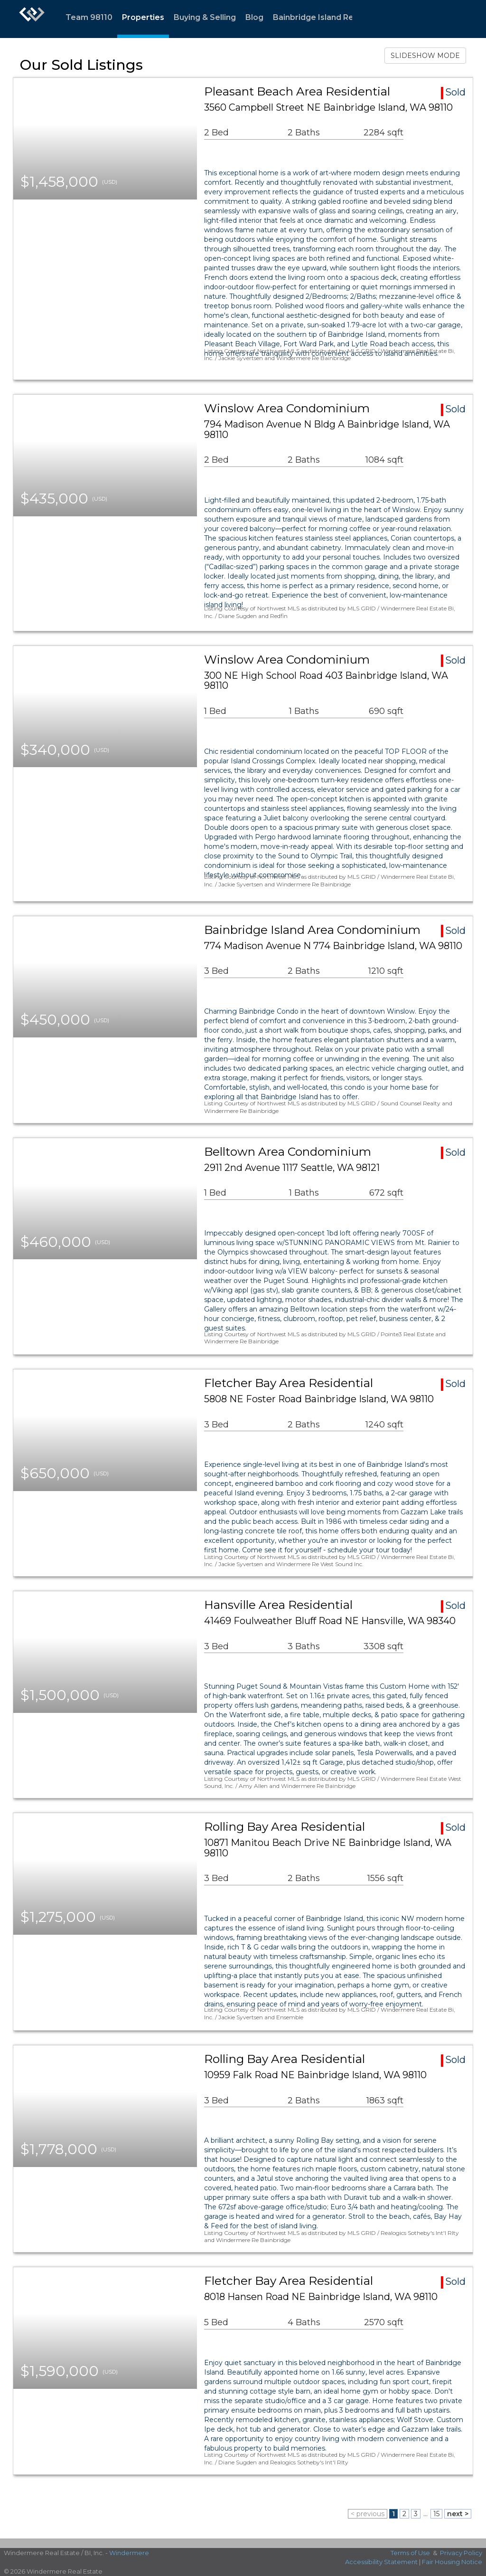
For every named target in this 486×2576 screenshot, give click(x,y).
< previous (367, 2513)
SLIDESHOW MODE (425, 55)
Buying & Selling (205, 17)
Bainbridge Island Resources (329, 17)
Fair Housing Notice (452, 2562)
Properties (143, 17)
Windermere (129, 2553)
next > (457, 2513)
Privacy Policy (461, 2553)
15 (436, 2513)
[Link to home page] (32, 19)
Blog (254, 17)
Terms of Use (410, 2553)
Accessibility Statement (381, 2562)
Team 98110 (88, 17)
